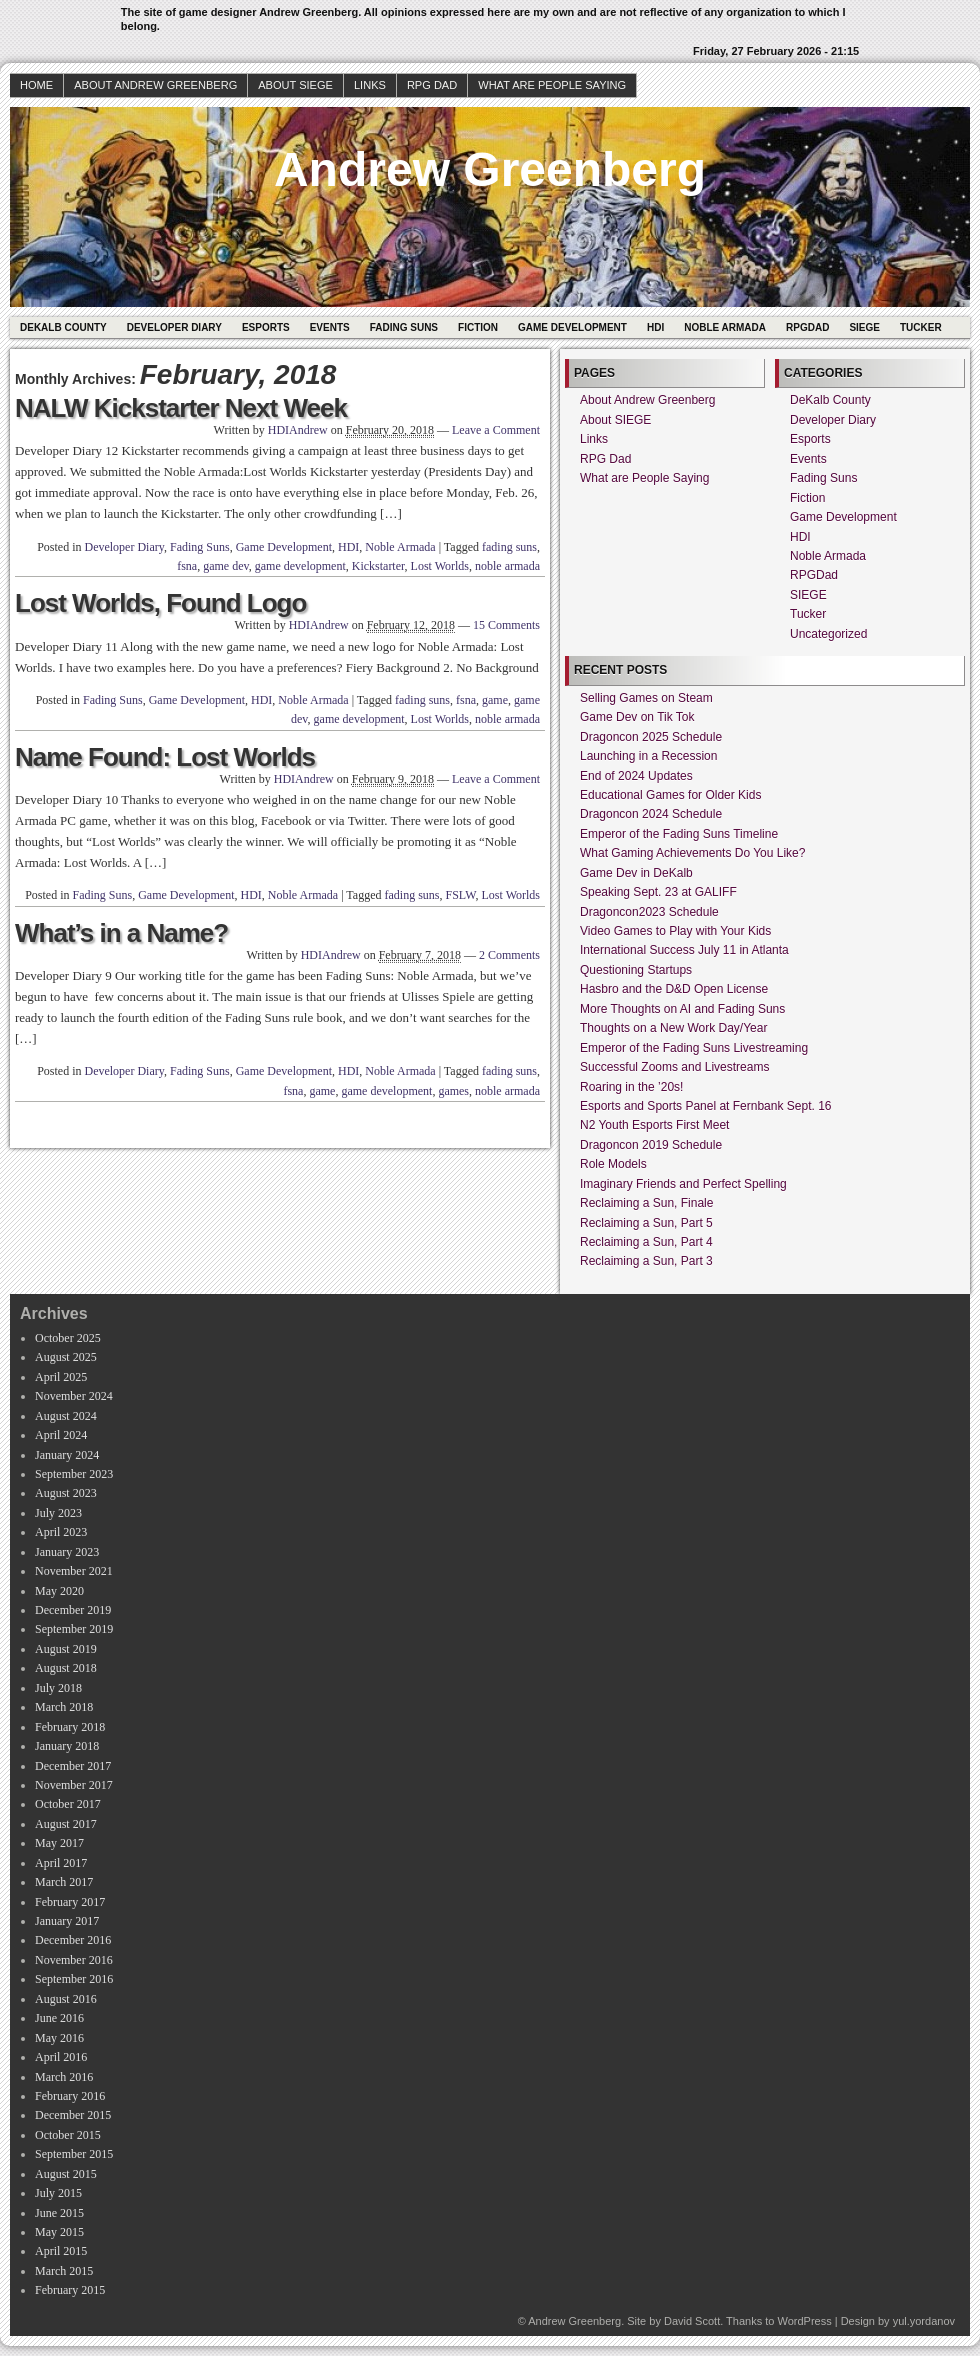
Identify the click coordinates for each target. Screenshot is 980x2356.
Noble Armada (725, 327)
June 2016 (59, 2018)
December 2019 (73, 1610)
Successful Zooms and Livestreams (674, 1067)
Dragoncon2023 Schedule (649, 912)
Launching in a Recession (648, 756)
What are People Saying (552, 85)
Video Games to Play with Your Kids (675, 931)
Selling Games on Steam (646, 698)
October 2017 (68, 1804)
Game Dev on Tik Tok (637, 717)
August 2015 (66, 2174)
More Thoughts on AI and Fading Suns (682, 1009)
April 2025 (61, 1377)
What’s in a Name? (121, 933)
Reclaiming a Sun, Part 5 (646, 1223)
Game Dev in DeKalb (636, 873)
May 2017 (59, 1843)
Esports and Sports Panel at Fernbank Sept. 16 (705, 1106)
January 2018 (67, 1746)
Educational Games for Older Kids (670, 795)
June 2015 (59, 2213)
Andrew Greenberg (490, 169)
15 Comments (506, 625)
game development (300, 566)
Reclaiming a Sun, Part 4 (646, 1242)
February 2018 (70, 1727)
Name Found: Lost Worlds (165, 757)
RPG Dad (432, 85)
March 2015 (64, 2271)
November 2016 (74, 1960)
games (453, 1091)
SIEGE (864, 327)
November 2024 (74, 1396)
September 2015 (74, 2154)
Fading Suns (404, 327)
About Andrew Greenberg (155, 85)
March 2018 (64, 1707)
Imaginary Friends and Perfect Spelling (683, 1184)
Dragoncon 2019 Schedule (651, 1145)
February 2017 (70, 1902)
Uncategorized (828, 634)
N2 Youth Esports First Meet (654, 1125)
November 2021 (74, 1571)
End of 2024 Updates (636, 776)
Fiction (478, 327)
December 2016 (73, 1940)
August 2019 (66, 1649)
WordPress (804, 2321)
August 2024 (66, 1416)
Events (330, 327)
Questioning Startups (636, 970)
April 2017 (61, 1863)
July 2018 (58, 1688)
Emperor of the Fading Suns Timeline (679, 834)
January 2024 (67, 1455)
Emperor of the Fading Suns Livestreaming (694, 1048)
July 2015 (58, 2193)
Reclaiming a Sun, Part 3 (646, 1261)
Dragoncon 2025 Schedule (651, 737)
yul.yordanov (924, 2321)
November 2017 (74, 1785)
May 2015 (59, 2232)
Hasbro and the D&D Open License (674, 989)
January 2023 (67, 1552)
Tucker (921, 327)
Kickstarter (378, 566)
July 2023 (58, 1513)
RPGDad (807, 327)
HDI (655, 327)
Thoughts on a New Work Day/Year (673, 1028)
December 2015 (73, 2115)
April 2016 (61, 2057)
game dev (226, 566)
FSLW (461, 895)
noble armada (507, 566)
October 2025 (68, 1338)
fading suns (509, 547)
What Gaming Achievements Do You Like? (692, 853)
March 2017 (64, 1882)
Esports (266, 327)
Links (370, 85)
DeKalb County (63, 327)
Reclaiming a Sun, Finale (646, 1203)
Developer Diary (174, 327)
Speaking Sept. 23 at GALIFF (658, 892)
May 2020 (59, 1591)
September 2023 (74, 1474)
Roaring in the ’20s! (631, 1087)
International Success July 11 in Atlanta (684, 950)
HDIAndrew (298, 430)
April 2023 (61, 1532)
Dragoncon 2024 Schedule (651, 814)
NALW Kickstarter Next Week (181, 408)
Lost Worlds (440, 566)
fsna (187, 566)
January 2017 (67, 1921)
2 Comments (509, 955)
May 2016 (59, 2038)
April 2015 (61, 2251)
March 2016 (64, 2077)
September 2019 (74, 1629)
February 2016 (70, 2096)
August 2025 (66, 1357)
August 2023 (66, 1493)
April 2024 (61, 1435)
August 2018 (66, 1668)
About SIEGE (295, 85)
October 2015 (68, 2135)
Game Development (572, 327)
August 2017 (66, 1824)
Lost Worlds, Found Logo (160, 603)
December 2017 (73, 1766)
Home (36, 85)
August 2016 (66, 1999)
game (495, 700)
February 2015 (70, 2290)
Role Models (613, 1164)
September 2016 (74, 1979)
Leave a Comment (496, 430)
